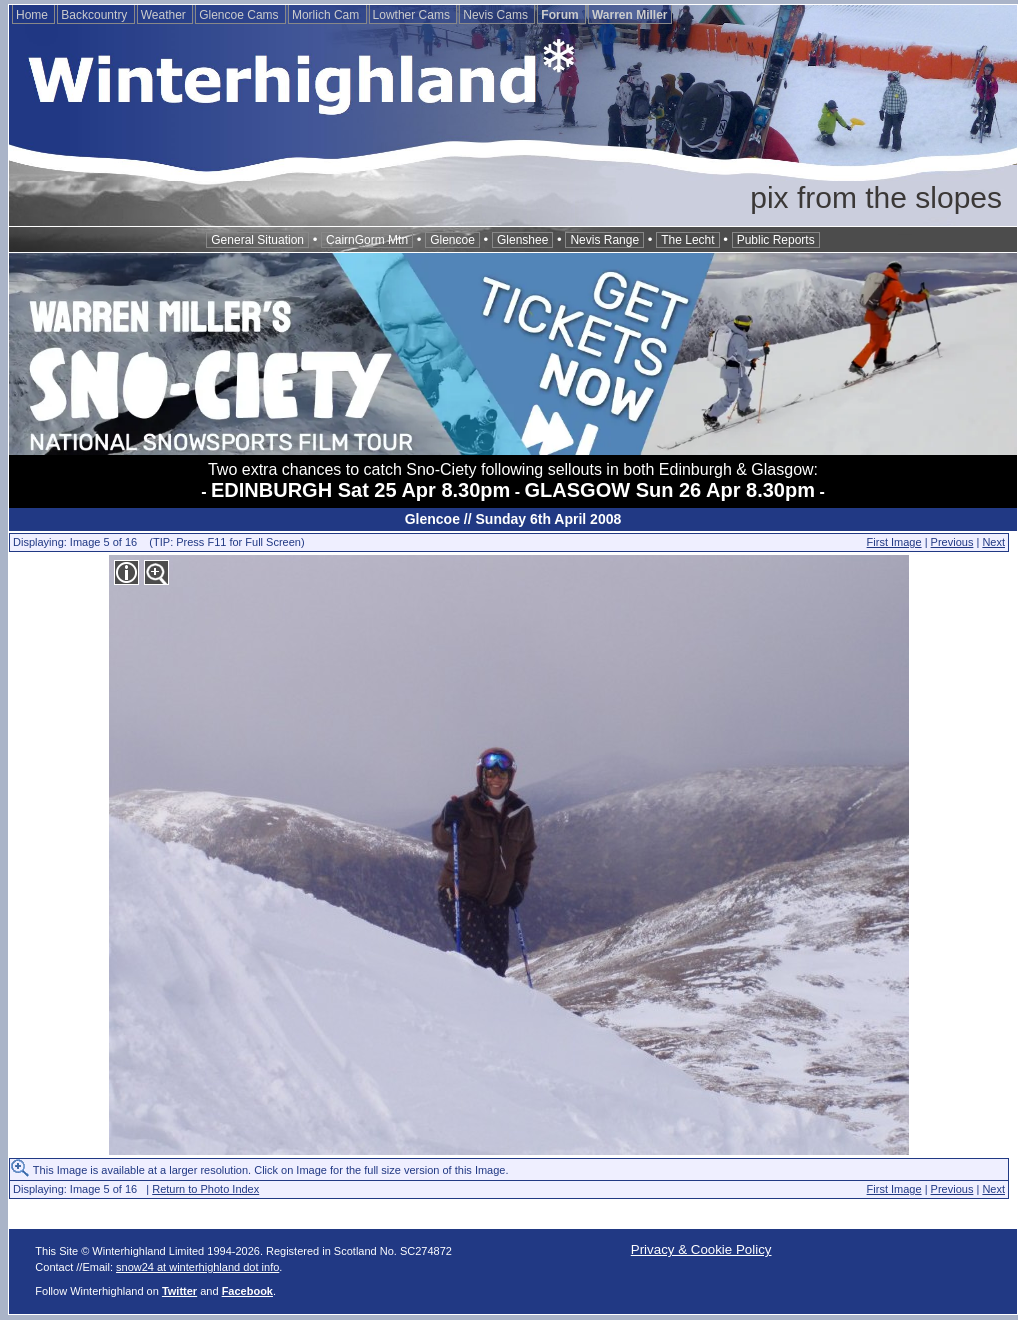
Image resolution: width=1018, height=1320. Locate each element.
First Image (894, 542)
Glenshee (522, 240)
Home (33, 15)
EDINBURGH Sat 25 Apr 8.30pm (360, 490)
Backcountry (95, 15)
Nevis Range (604, 240)
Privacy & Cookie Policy (701, 1249)
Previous (952, 542)
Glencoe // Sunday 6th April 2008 (513, 519)
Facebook (247, 1291)
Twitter (179, 1291)
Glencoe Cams (240, 15)
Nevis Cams (497, 15)
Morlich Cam (327, 15)
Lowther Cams (413, 15)
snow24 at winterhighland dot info (197, 1267)
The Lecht (687, 240)
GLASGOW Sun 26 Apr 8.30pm (670, 490)
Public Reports (776, 240)
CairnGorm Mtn (367, 240)
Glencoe (452, 240)
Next (993, 542)
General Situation (257, 240)
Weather (165, 15)
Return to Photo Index (205, 1189)
